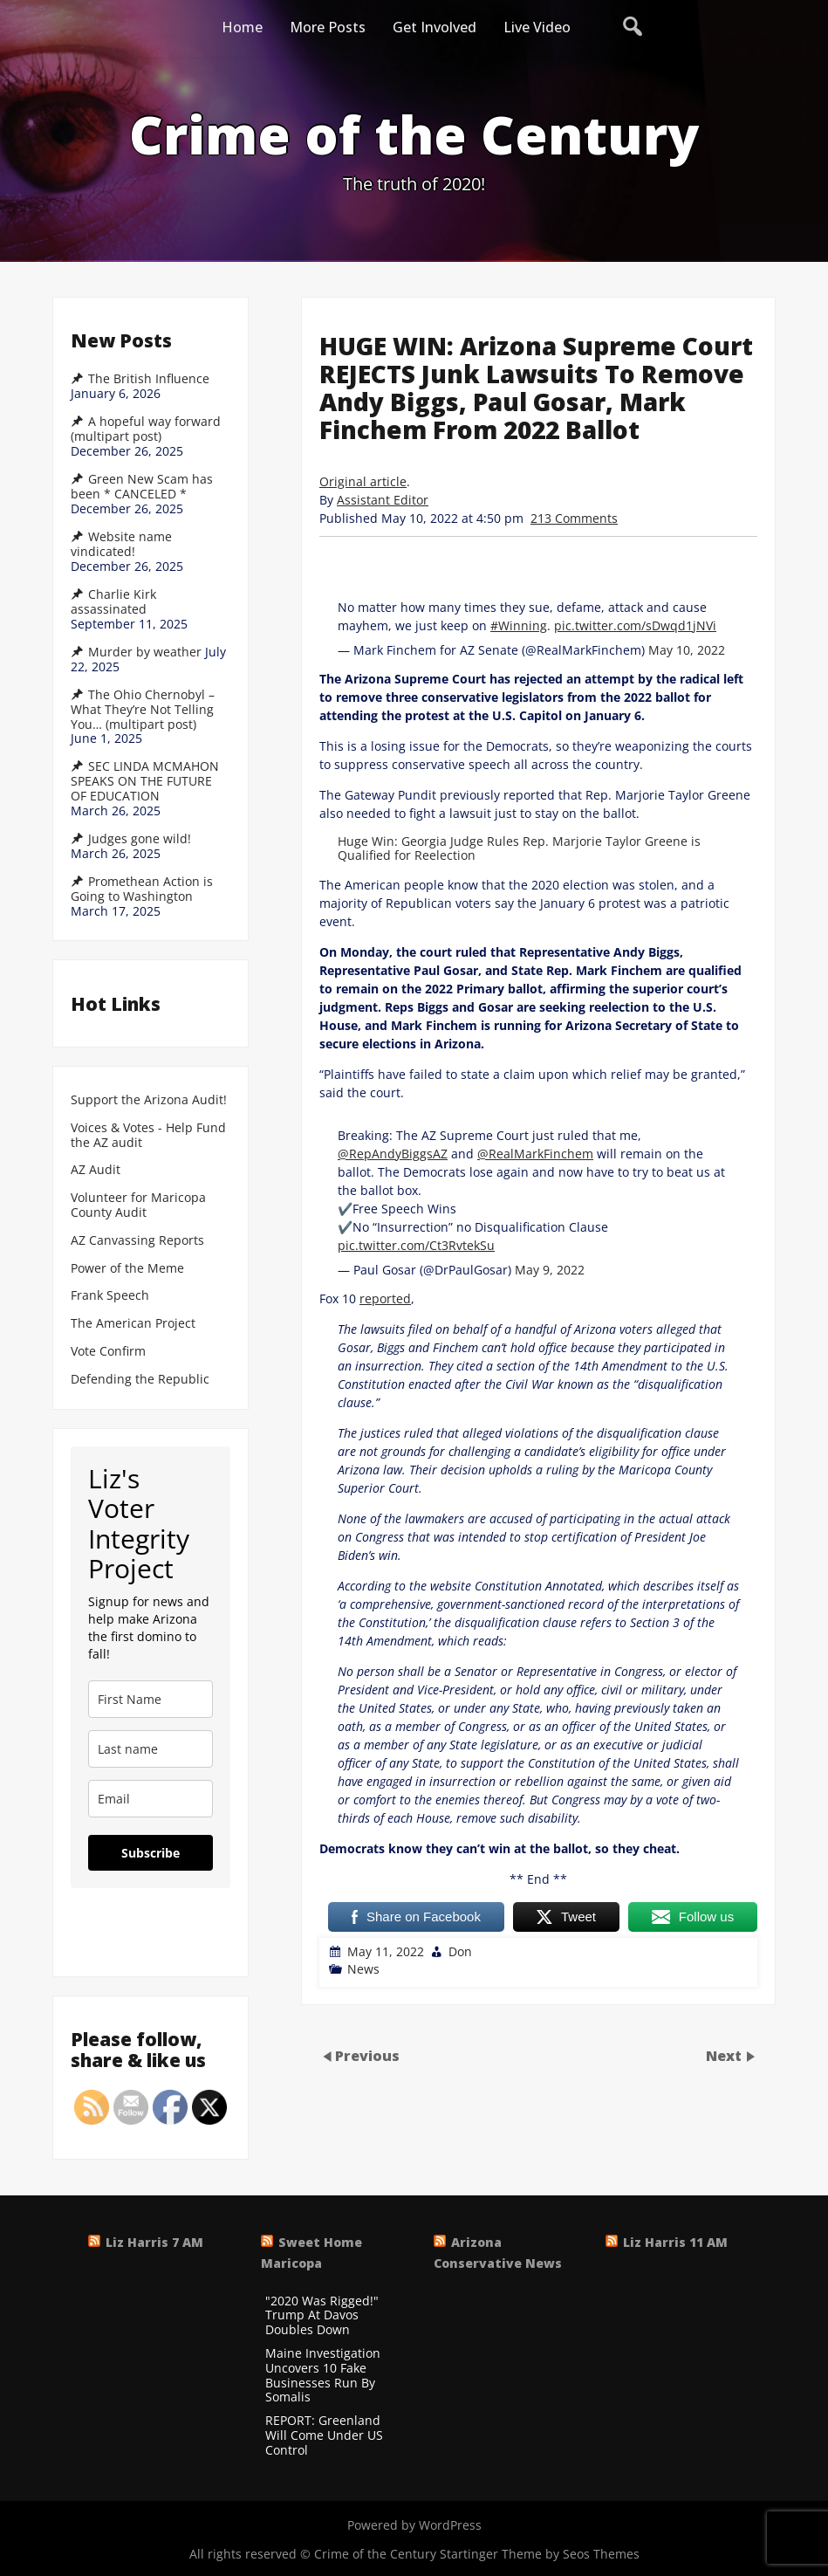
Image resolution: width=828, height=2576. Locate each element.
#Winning (518, 625)
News (363, 1969)
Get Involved (434, 27)
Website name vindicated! (121, 544)
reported (385, 1298)
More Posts (328, 27)
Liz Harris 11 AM (675, 2242)
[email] (150, 1798)
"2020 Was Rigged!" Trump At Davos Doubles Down (322, 2316)
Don (460, 1951)
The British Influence (148, 379)
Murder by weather (145, 652)
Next (725, 2054)
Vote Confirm (108, 1351)
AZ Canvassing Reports (137, 1240)
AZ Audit (95, 1170)
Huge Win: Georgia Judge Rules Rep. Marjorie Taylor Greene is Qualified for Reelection (519, 848)
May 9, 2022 (550, 1269)
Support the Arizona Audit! (149, 1100)
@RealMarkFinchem (535, 1153)
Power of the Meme (127, 1268)
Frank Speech (110, 1295)
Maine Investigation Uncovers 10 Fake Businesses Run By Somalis (322, 2375)
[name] (150, 1699)
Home (242, 27)
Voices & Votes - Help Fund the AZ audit (148, 1136)
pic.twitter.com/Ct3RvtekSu (416, 1245)
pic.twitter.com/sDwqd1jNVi (635, 625)
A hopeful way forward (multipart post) (146, 429)
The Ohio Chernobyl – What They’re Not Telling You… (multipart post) (143, 709)
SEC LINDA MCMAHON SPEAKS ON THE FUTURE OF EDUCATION (145, 781)
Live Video (537, 27)
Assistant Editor (382, 499)
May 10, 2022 (686, 650)
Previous (367, 2054)
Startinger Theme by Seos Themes (540, 2553)
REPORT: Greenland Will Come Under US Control (324, 2435)
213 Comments (574, 518)
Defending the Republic (140, 1379)
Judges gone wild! (139, 839)
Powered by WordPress (414, 2525)
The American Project (133, 1323)
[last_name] (150, 1749)
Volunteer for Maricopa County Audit (138, 1205)
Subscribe (150, 1852)
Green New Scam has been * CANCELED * (142, 486)
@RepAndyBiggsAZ (393, 1153)
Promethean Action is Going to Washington (142, 889)
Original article (363, 481)
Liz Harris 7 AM (154, 2242)
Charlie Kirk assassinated (113, 602)
